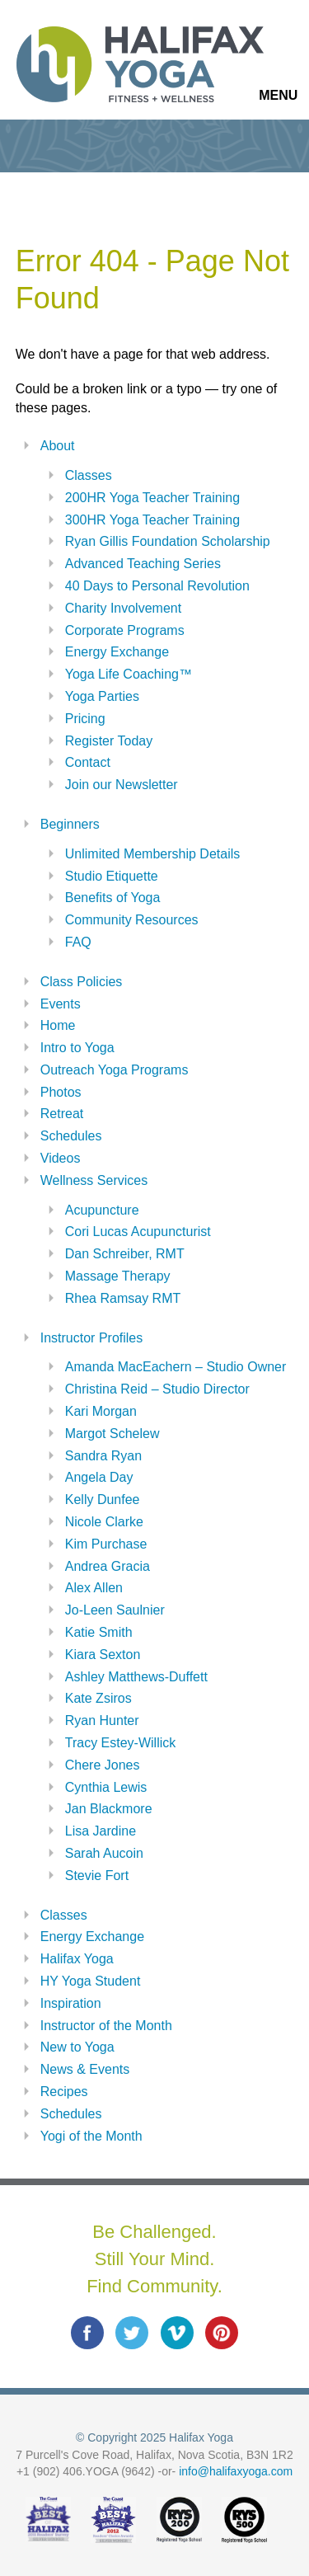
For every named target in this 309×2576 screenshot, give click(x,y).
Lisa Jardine (100, 1831)
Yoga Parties (102, 696)
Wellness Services (93, 1180)
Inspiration (70, 2003)
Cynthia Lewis (106, 1787)
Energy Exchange (117, 652)
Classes (88, 475)
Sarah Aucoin (104, 1853)
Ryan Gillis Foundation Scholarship (167, 541)
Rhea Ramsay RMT (122, 1298)
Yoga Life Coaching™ (128, 674)
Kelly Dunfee (102, 1499)
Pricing (85, 719)
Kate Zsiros (98, 1698)
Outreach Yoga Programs (114, 1070)
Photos (61, 1092)
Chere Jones (102, 1765)
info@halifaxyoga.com (236, 2471)
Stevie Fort (97, 1876)
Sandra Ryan (103, 1456)
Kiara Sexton (103, 1655)
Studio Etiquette (111, 876)
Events (60, 1004)
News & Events (84, 2069)
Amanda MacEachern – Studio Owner (176, 1367)
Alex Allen (94, 1588)
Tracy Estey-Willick (120, 1743)
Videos (60, 1158)
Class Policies (81, 982)
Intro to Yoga (77, 1048)
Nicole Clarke (104, 1522)
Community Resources (132, 920)
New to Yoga (77, 2047)
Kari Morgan (101, 1411)
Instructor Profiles (91, 1338)
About (57, 446)
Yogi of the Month (91, 2136)
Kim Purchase (106, 1544)
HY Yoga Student (90, 1981)
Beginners (70, 824)
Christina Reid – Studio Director (157, 1389)
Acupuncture (102, 1210)
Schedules (71, 1136)
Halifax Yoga (77, 1959)
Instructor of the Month (106, 2026)
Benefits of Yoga (113, 898)
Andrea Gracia (107, 1566)
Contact (87, 762)
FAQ (78, 942)
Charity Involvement (123, 608)
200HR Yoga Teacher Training (152, 498)
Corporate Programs (125, 630)
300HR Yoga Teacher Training (152, 520)
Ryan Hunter (102, 1720)
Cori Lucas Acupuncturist (138, 1232)
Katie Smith (99, 1632)
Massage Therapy (118, 1276)
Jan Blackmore (108, 1809)
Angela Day (99, 1477)
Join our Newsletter (121, 785)
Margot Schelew (112, 1434)
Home (58, 1025)
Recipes (64, 2092)
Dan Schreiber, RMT (125, 1254)
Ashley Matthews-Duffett (136, 1677)
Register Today (108, 741)
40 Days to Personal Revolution (157, 586)
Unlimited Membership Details (153, 854)
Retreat (61, 1114)
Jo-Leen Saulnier (115, 1610)
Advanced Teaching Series (143, 564)
